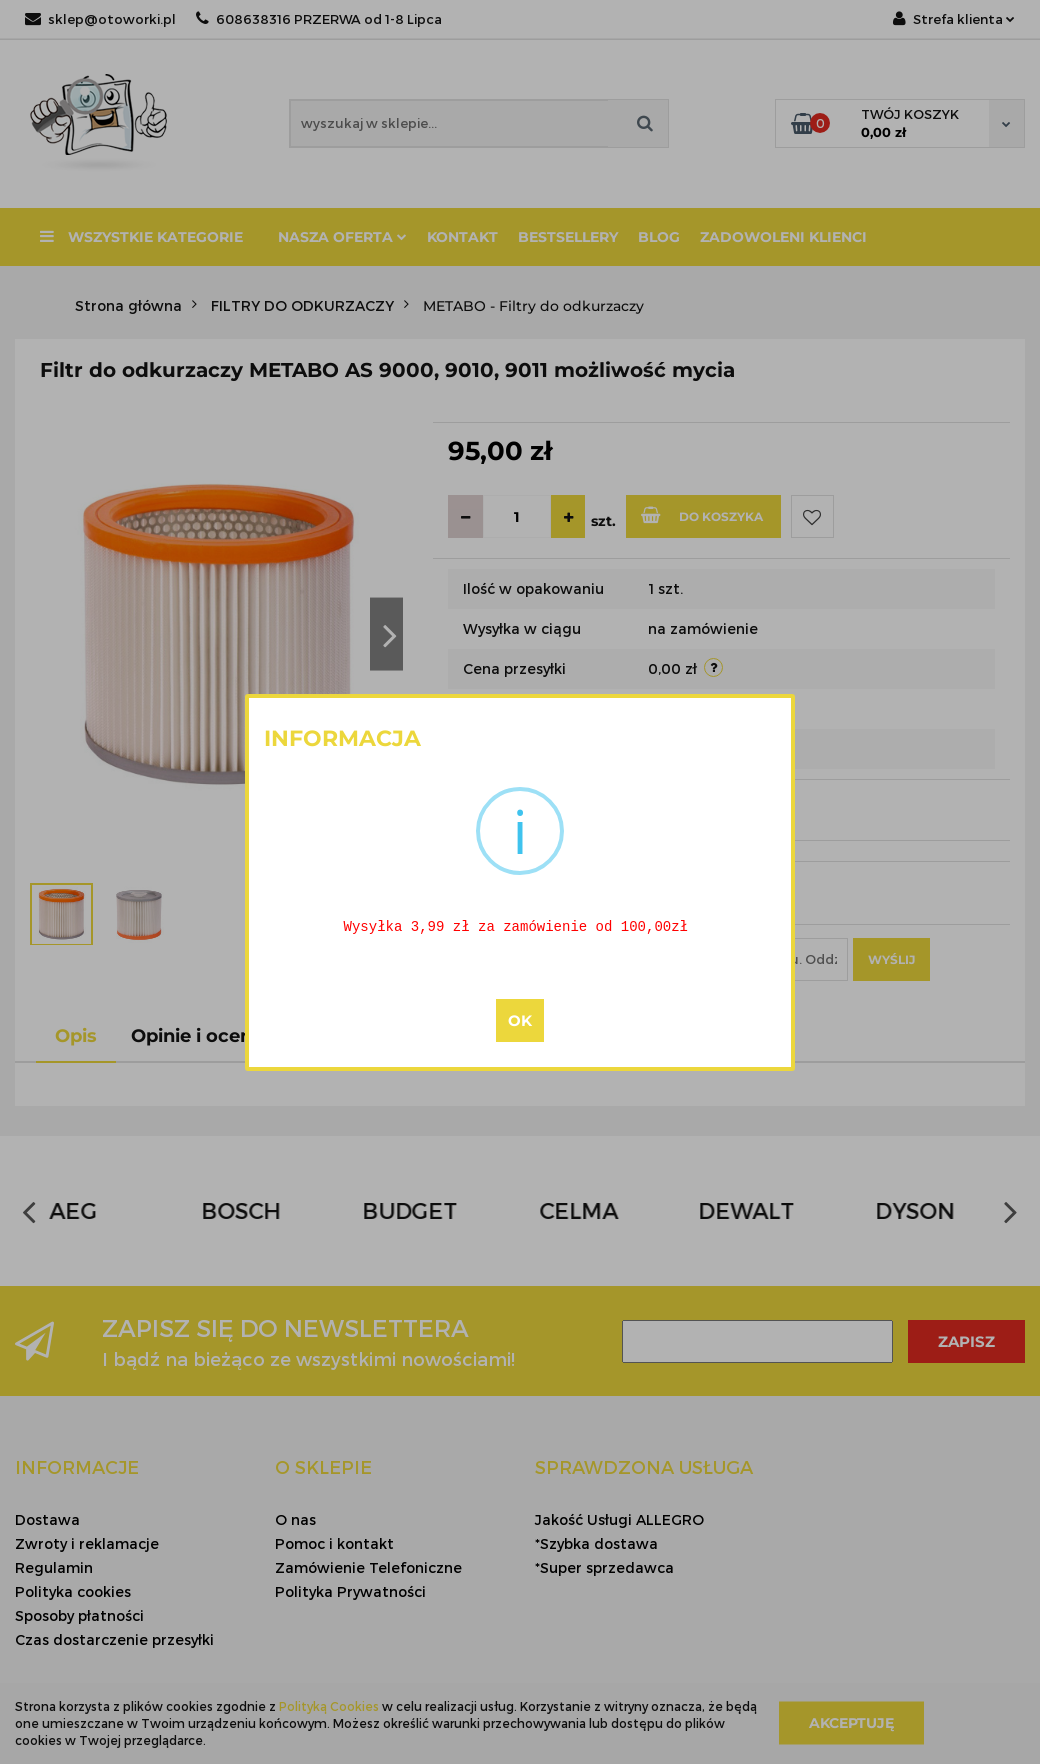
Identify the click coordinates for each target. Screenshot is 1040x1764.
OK (520, 1021)
